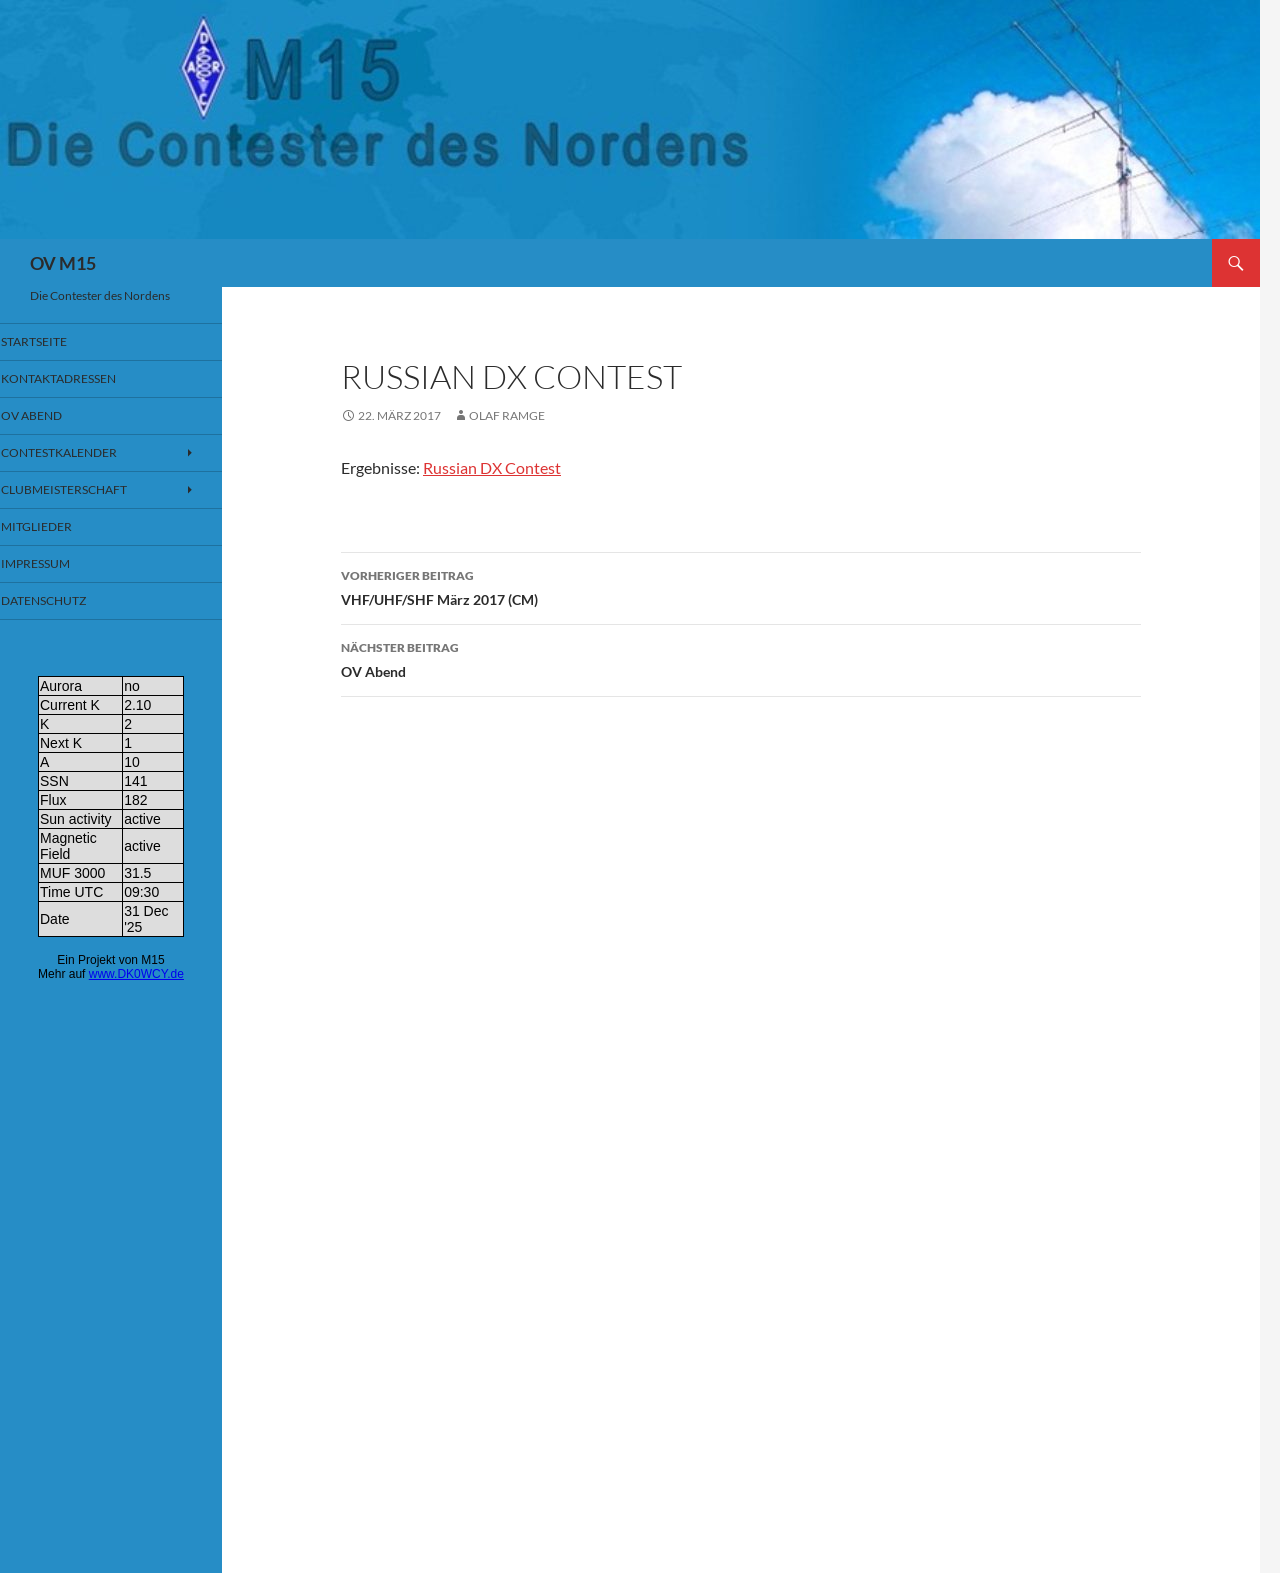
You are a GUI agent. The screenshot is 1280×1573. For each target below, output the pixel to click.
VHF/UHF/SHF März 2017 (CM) (741, 586)
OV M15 (63, 263)
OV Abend (741, 658)
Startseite (59, 341)
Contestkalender (82, 454)
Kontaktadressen (81, 379)
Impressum (61, 566)
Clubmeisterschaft (87, 491)
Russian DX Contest (492, 467)
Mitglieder (61, 529)
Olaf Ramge (507, 415)
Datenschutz (68, 604)
